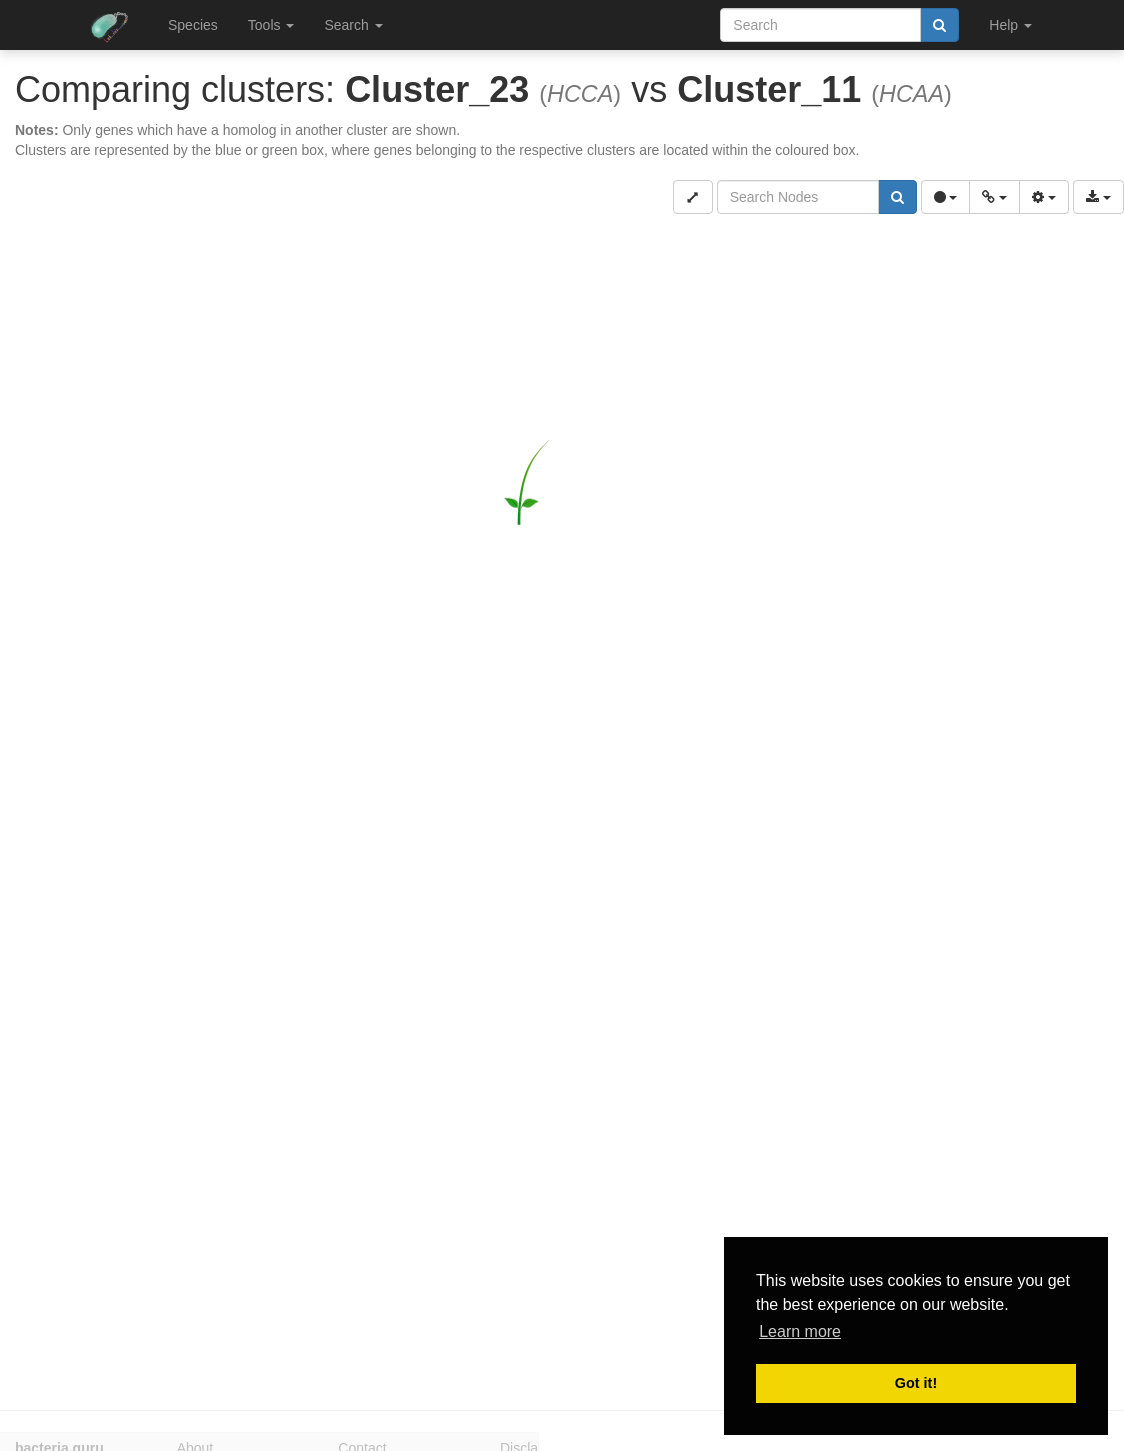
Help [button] (1010, 25)
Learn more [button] (800, 1331)
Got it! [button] (916, 1383)
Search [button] (353, 25)
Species (193, 25)
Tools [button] (271, 25)
